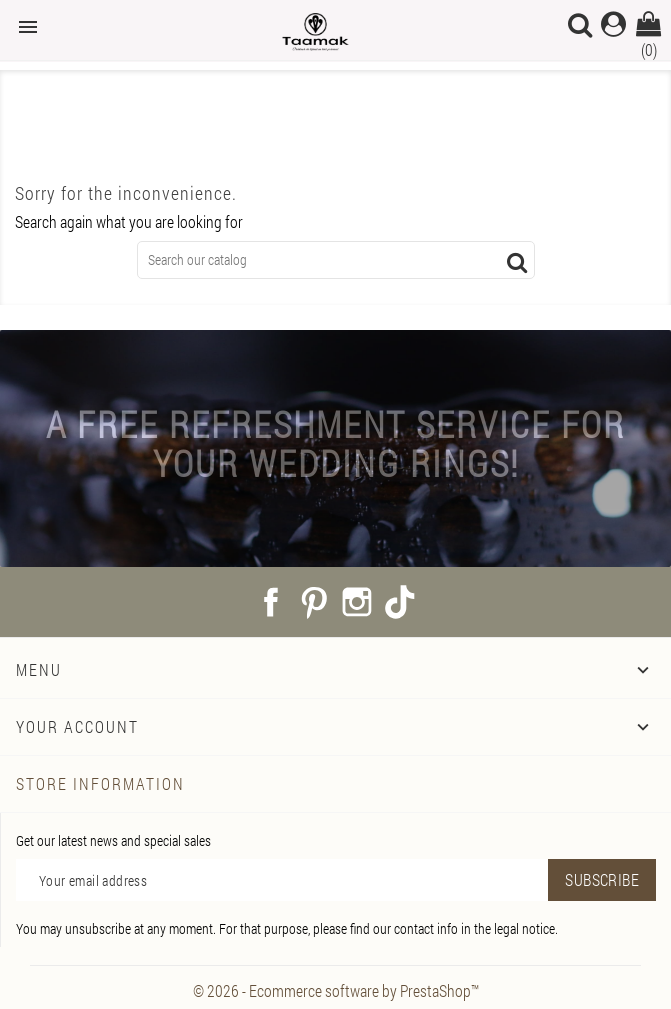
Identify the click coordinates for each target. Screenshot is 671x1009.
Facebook (271, 602)
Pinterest (314, 602)
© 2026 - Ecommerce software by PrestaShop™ (336, 990)
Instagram (357, 602)
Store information (100, 783)
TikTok (400, 602)
